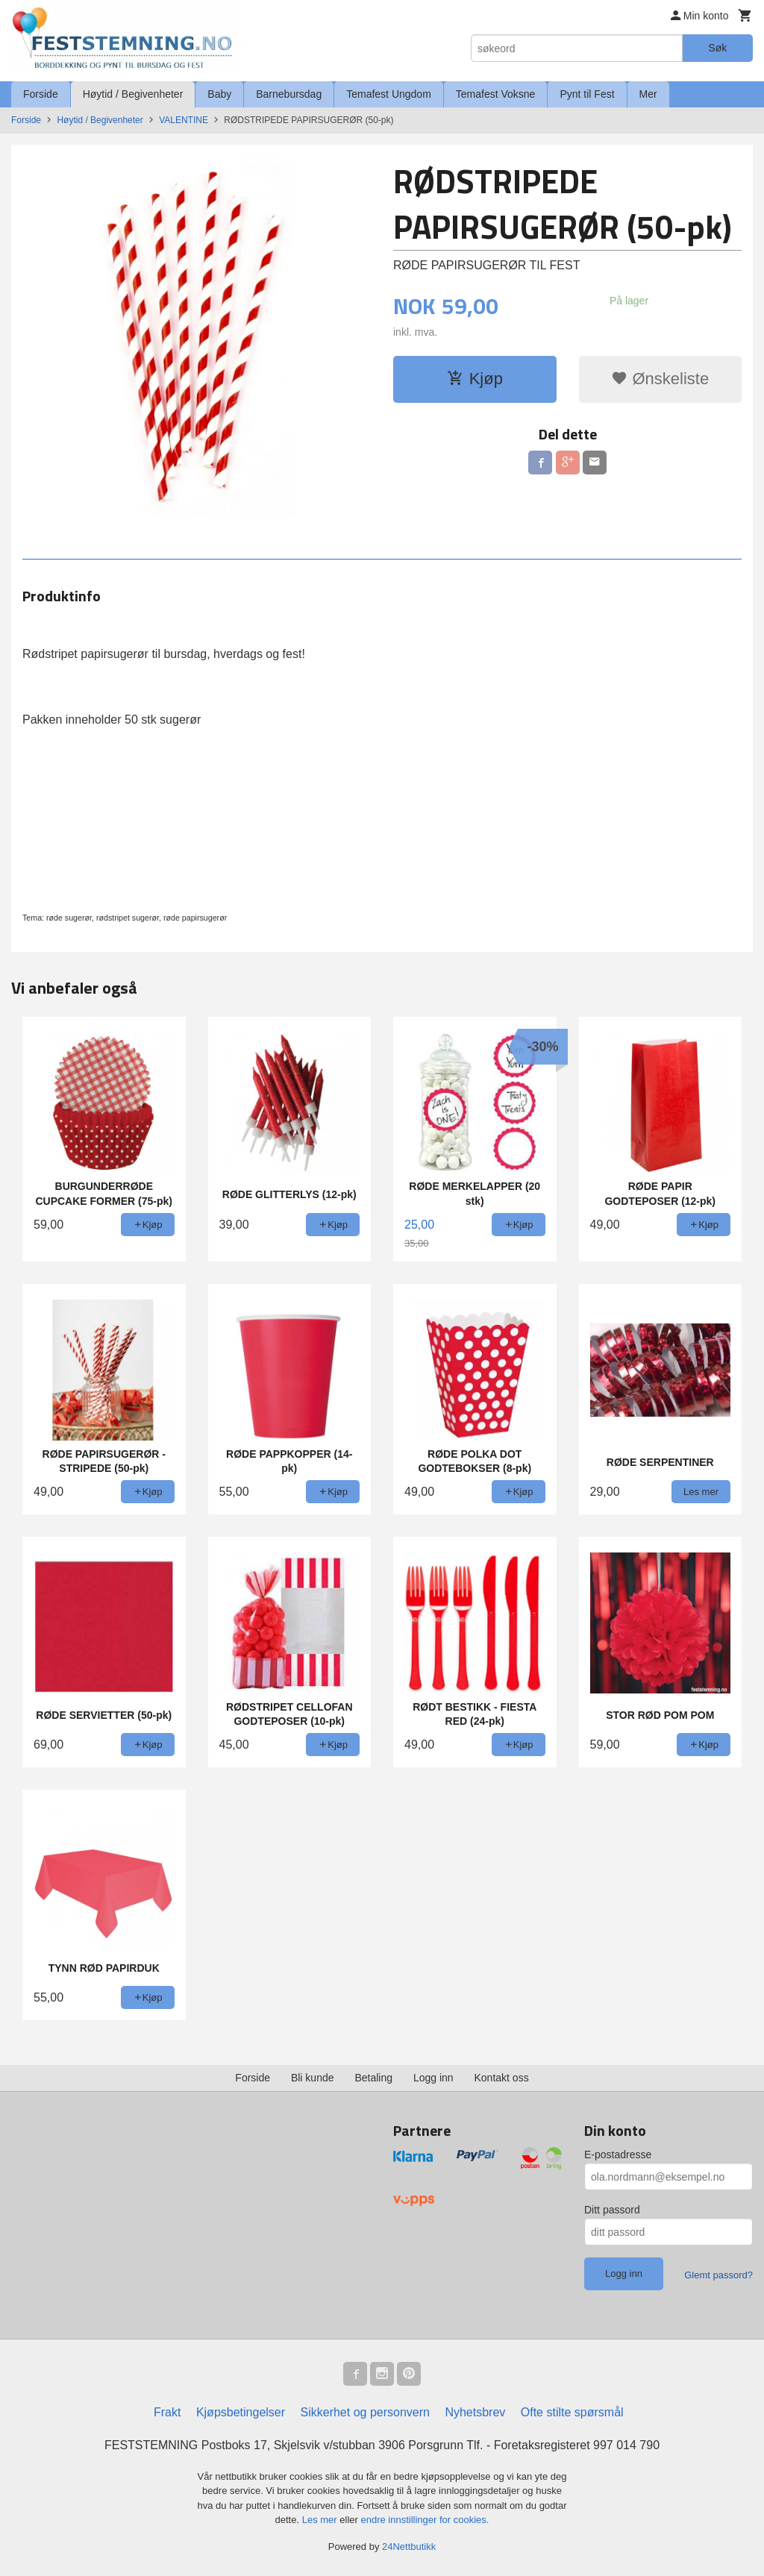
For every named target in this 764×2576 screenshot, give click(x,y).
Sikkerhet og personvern (365, 2412)
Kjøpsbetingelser (240, 2412)
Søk (717, 48)
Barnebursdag (289, 94)
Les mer (321, 2519)
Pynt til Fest (587, 94)
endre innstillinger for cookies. (424, 2519)
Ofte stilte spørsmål (572, 2412)
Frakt (167, 2412)
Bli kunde (312, 2078)
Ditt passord (612, 2210)
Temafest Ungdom (388, 94)
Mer (648, 94)
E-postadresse (617, 2154)
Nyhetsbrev (475, 2412)
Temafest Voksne (496, 94)
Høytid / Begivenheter (133, 94)
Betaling (373, 2078)
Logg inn (433, 2078)
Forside (40, 94)
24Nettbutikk (409, 2546)
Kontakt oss (502, 2078)
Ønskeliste (660, 378)
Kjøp (475, 378)
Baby (219, 94)
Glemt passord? (718, 2275)
